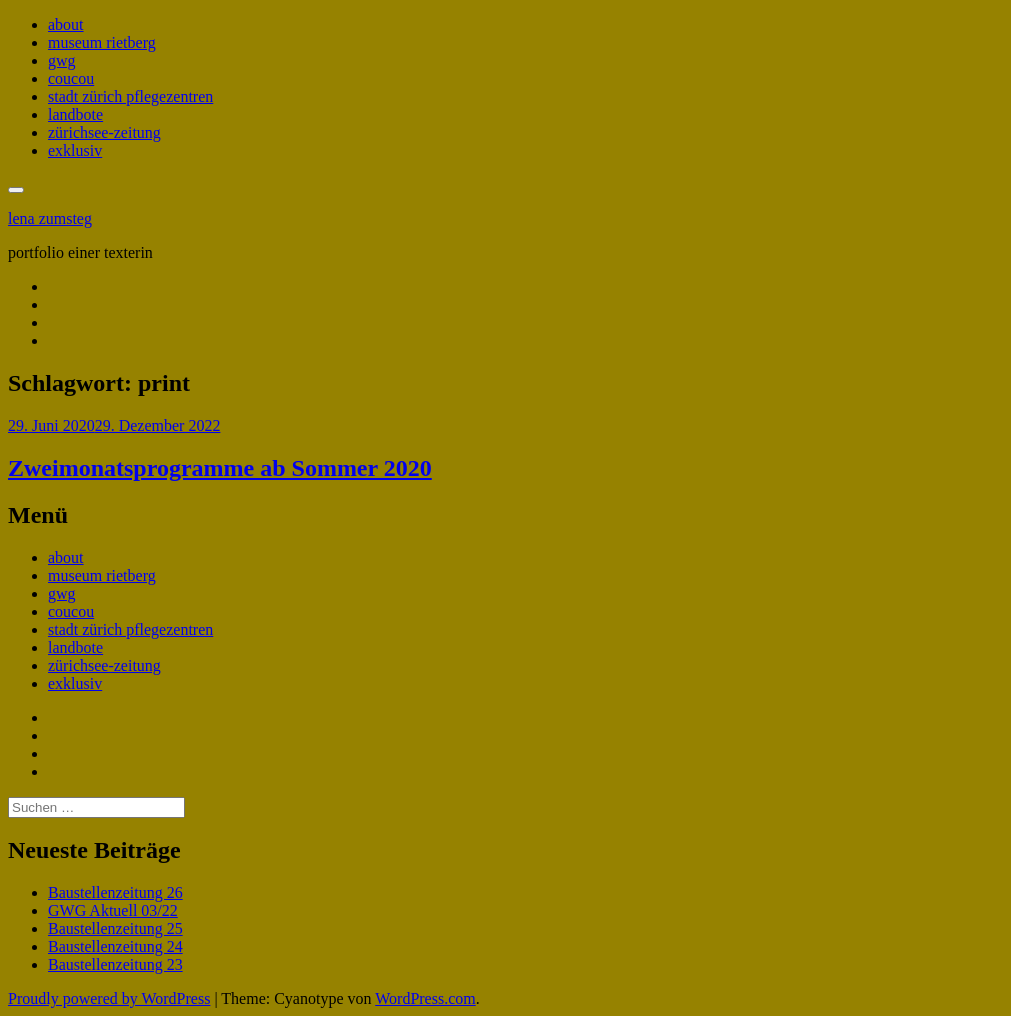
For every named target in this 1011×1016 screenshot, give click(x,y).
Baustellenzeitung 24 (115, 946)
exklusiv (75, 150)
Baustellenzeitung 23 (115, 964)
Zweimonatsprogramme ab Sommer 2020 (220, 468)
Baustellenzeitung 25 (115, 928)
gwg (62, 60)
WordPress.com (425, 998)
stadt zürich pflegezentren (130, 96)
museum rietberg (102, 42)
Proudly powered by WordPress (109, 998)
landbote (75, 114)
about (66, 24)
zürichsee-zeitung (104, 132)
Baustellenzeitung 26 (115, 892)
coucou (71, 78)
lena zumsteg (50, 218)
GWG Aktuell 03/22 (113, 910)
